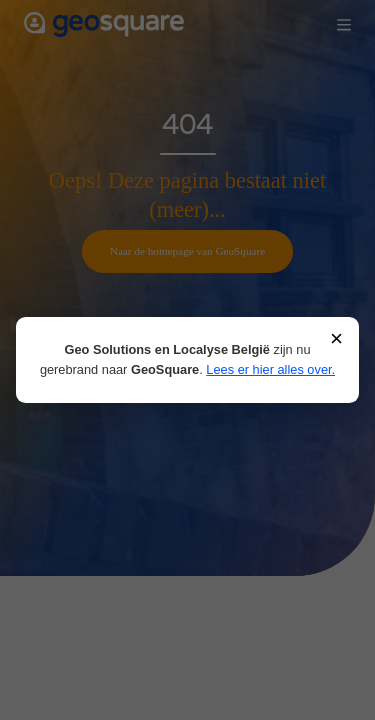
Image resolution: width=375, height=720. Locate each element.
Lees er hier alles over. (270, 369)
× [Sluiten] (336, 339)
